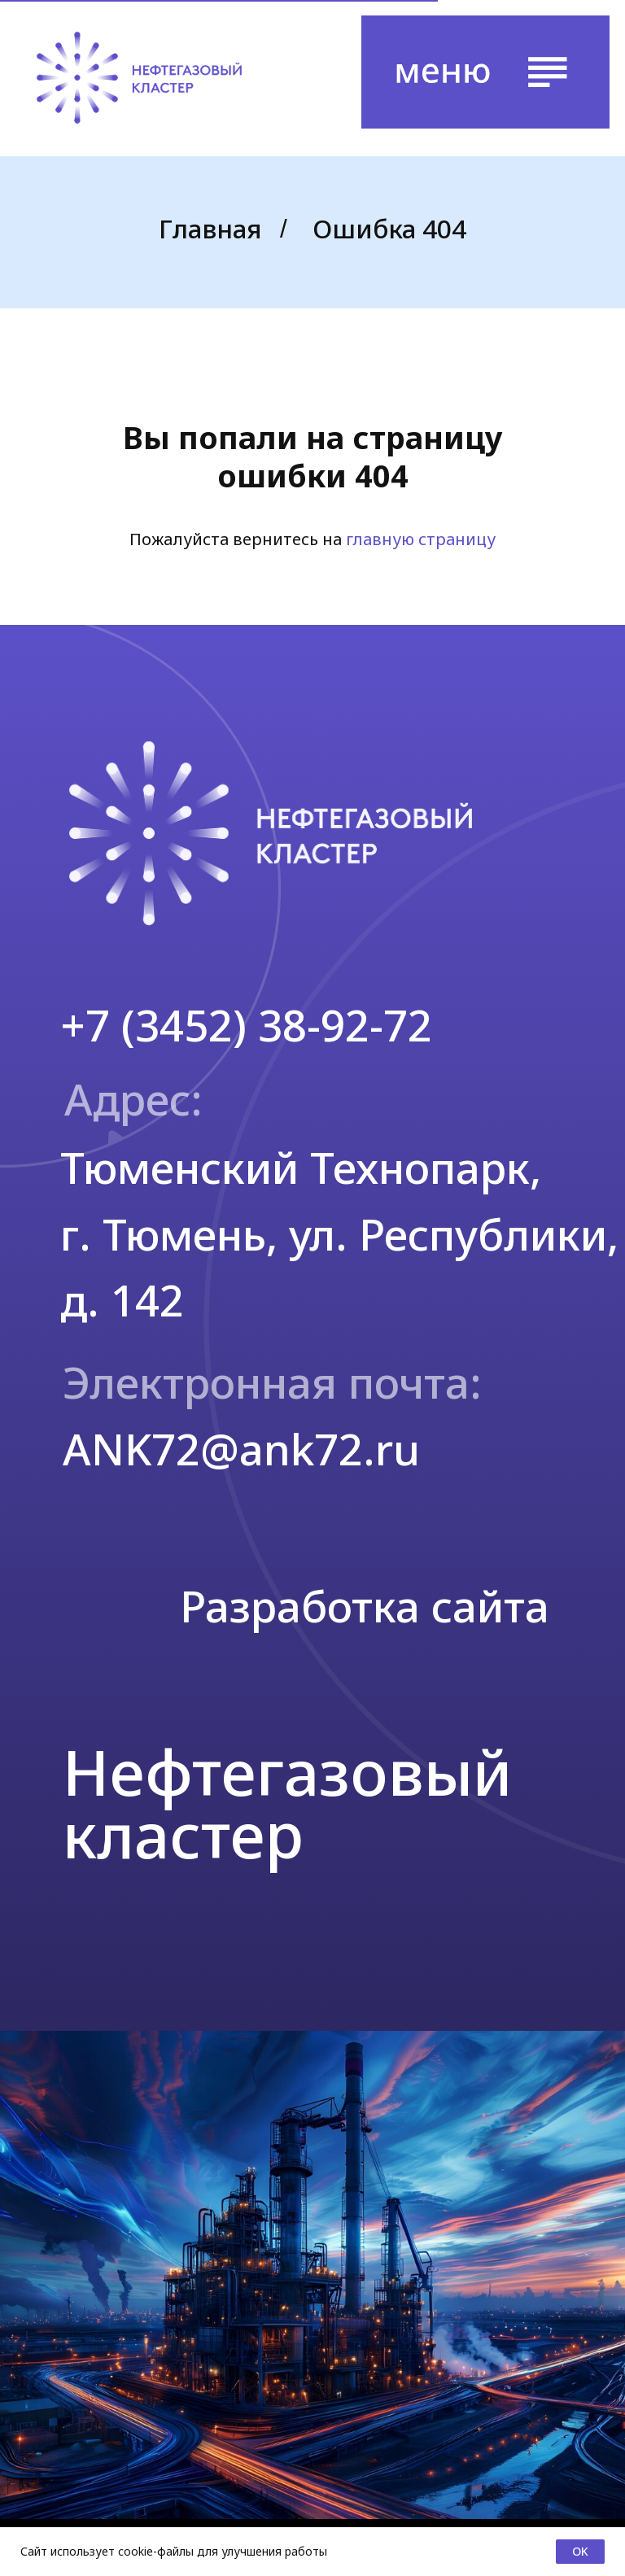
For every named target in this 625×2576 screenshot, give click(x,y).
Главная (210, 229)
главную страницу (421, 539)
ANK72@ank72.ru (241, 1449)
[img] (139, 78)
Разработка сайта (364, 1606)
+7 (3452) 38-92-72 (246, 1025)
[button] (485, 72)
